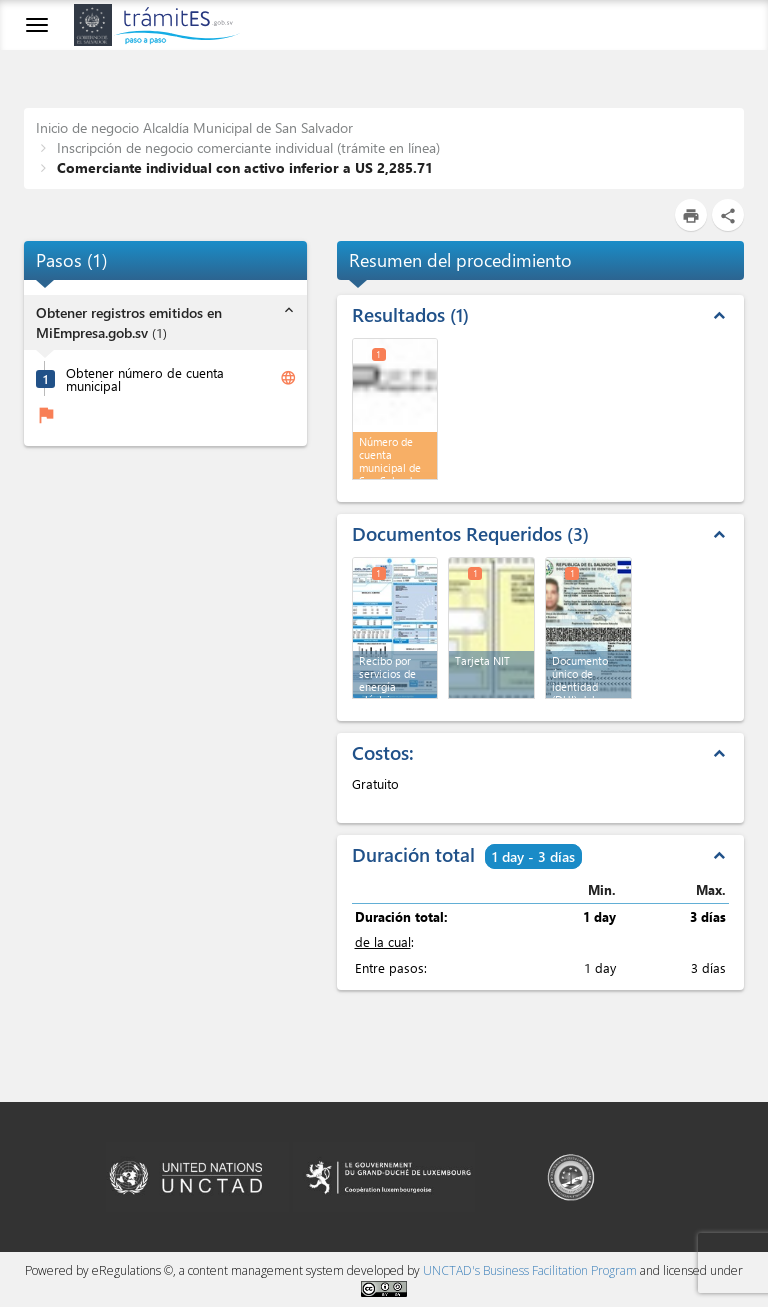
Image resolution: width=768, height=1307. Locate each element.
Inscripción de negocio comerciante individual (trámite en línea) (246, 147)
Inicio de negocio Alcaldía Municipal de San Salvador (194, 127)
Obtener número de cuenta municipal (145, 379)
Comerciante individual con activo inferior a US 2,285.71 (243, 167)
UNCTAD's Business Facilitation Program (530, 1270)
